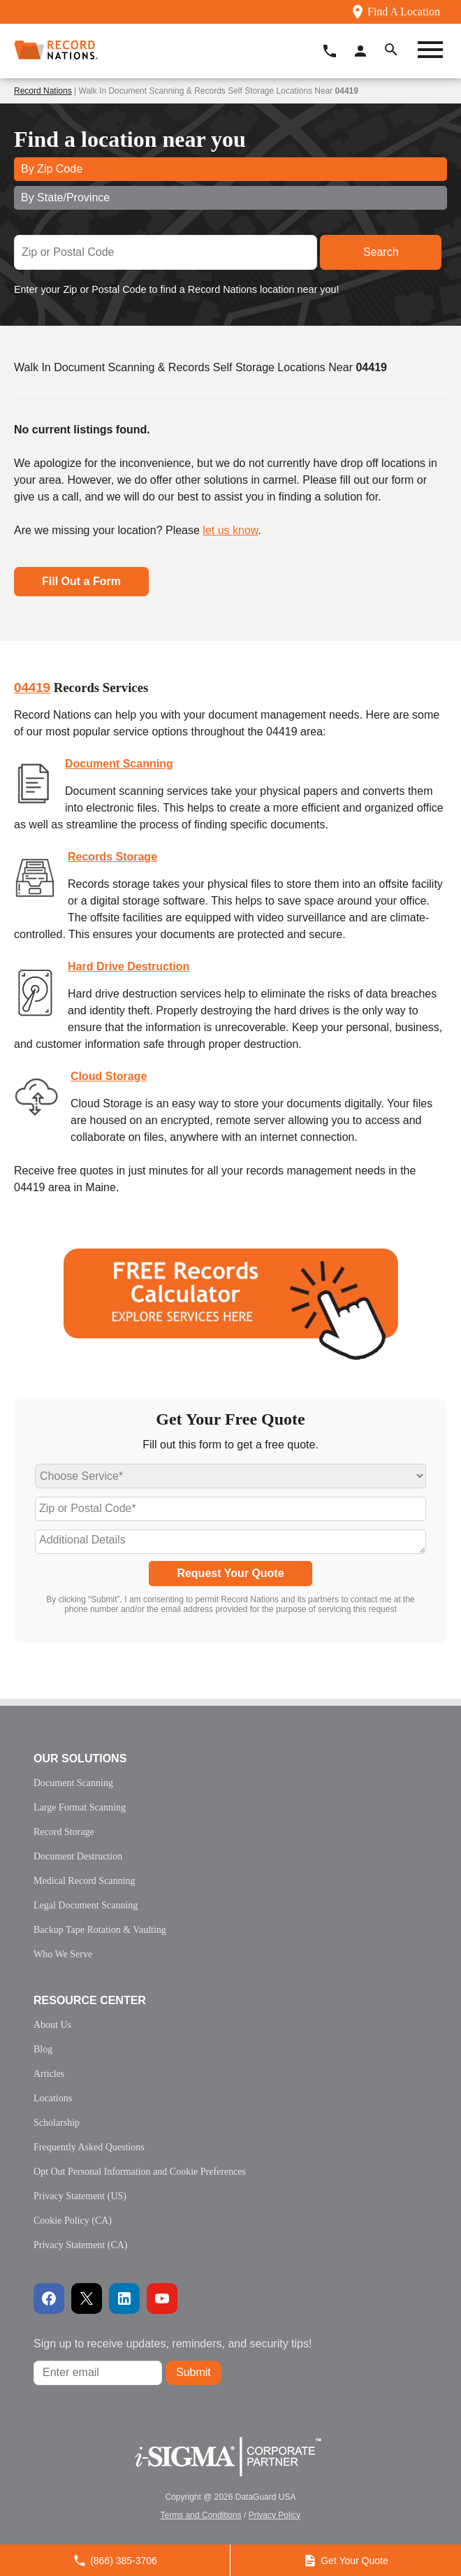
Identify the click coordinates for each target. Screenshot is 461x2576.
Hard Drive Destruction (128, 966)
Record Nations (43, 91)
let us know (230, 530)
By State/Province (65, 197)
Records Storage (112, 857)
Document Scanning (119, 764)
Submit (193, 2372)
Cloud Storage (109, 1076)
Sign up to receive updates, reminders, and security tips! (173, 2344)
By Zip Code (51, 169)
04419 (32, 687)
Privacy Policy (275, 2515)
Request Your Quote (230, 1573)
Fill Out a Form (81, 581)
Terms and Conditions (201, 2515)
